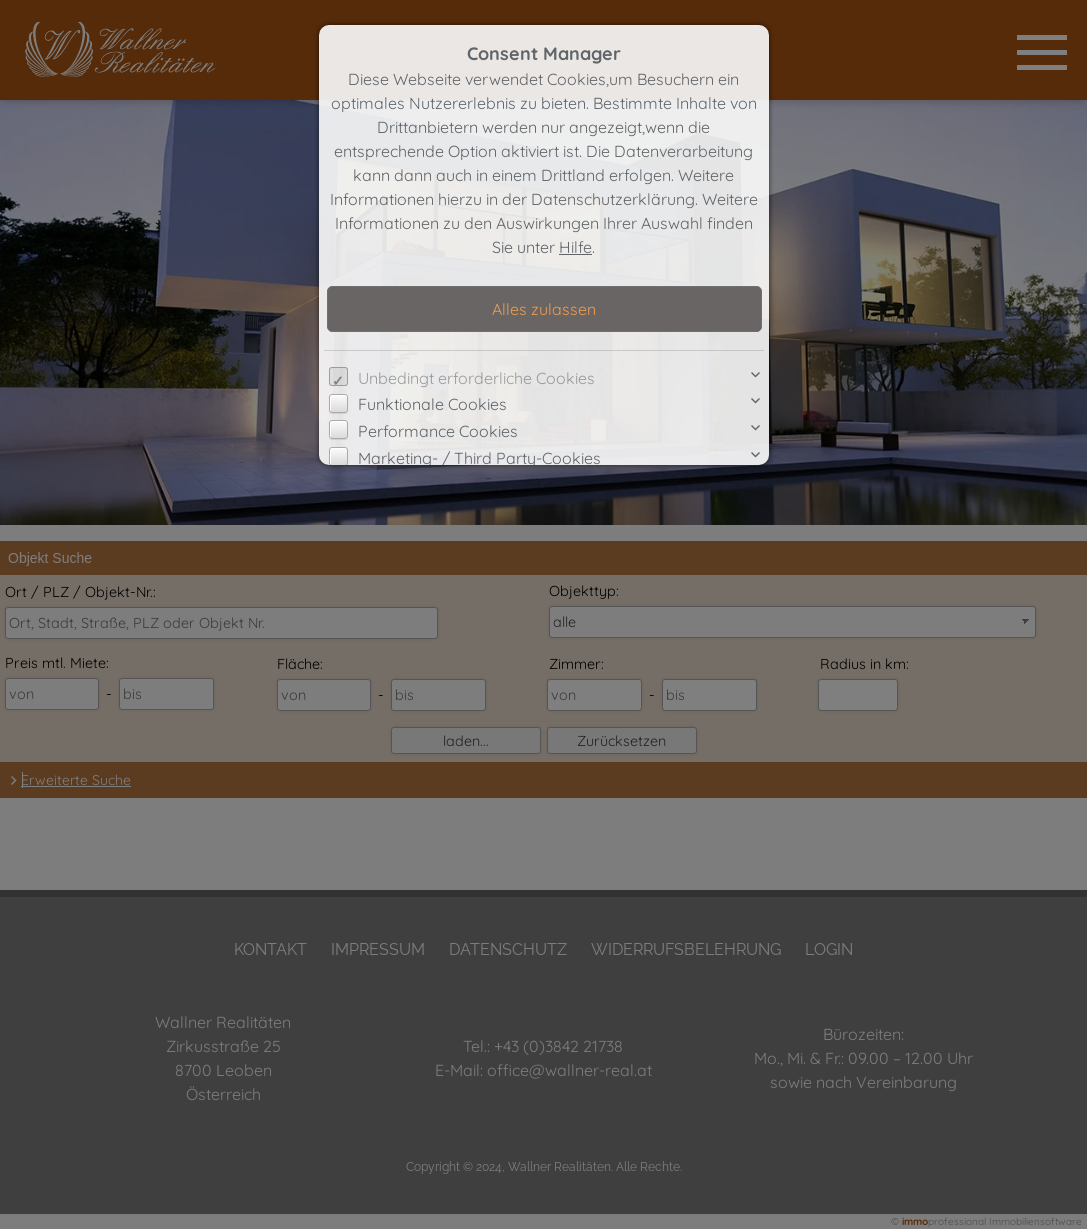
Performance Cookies (438, 431)
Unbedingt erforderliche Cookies (476, 378)
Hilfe (575, 247)
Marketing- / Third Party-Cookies (479, 458)
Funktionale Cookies (432, 404)
